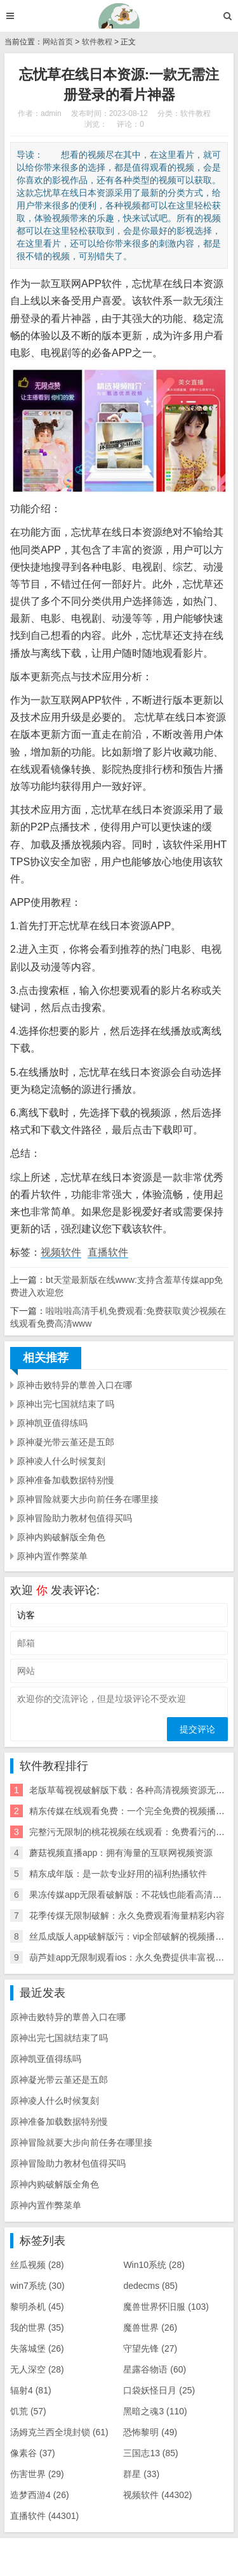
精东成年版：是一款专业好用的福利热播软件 (118, 1874)
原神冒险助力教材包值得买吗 (74, 1518)
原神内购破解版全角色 (61, 1537)
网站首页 (58, 41)
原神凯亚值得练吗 (52, 1423)
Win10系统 (153, 2265)
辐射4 (30, 2390)
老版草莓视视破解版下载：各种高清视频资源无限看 (131, 1790)
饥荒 (28, 2411)
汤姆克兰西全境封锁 (59, 2432)
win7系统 (37, 2286)
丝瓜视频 (37, 2265)
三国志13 (150, 2453)
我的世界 (37, 2327)
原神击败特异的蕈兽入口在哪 (74, 1385)
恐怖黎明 (150, 2432)
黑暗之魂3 (155, 2411)
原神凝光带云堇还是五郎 (65, 1442)
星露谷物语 (154, 2369)
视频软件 (61, 1252)
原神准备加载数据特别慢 (65, 1480)
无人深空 (37, 2369)
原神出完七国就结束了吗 (65, 1404)
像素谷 (32, 2453)
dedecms (150, 2286)
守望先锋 (150, 2348)
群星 (141, 2474)
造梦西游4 (39, 2495)
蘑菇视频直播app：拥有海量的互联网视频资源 (121, 1853)
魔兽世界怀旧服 (166, 2307)
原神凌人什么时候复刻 (61, 1461)
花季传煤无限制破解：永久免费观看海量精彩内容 (127, 1915)
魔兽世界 (150, 2327)
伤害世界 (37, 2474)
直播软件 (108, 1252)
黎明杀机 (37, 2307)
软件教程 (97, 41)
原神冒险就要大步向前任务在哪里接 (88, 1499)
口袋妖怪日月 (159, 2390)
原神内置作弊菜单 (52, 1556)
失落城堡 (37, 2348)
